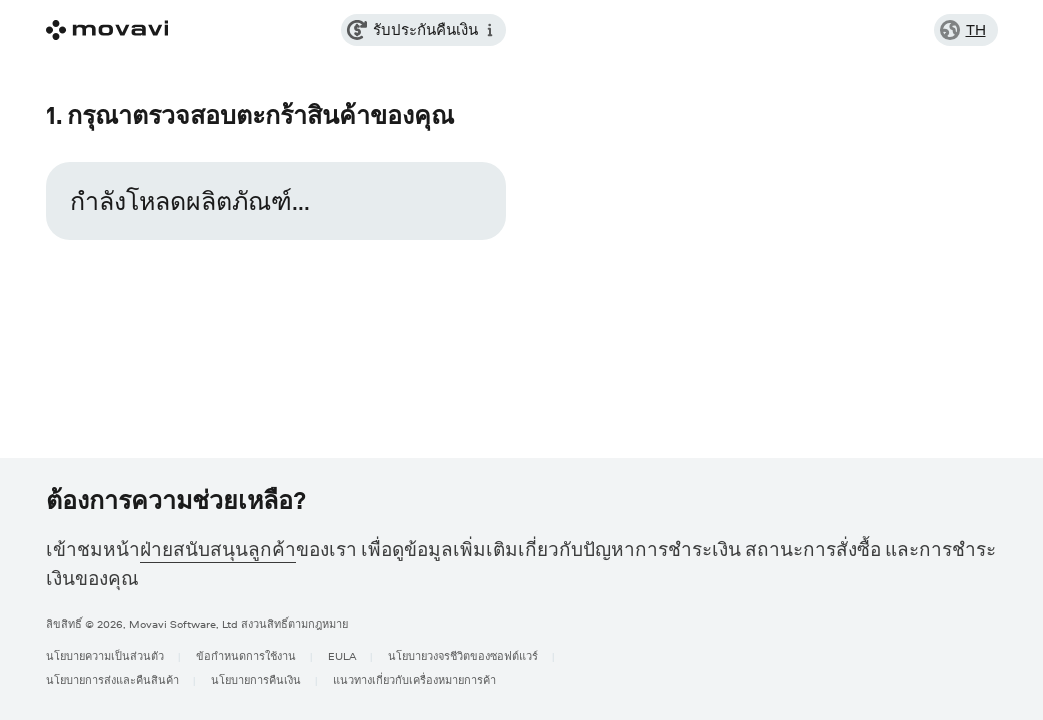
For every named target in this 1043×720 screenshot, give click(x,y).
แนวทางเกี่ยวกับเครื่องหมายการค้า (414, 679)
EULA (342, 655)
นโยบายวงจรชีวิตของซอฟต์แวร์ (463, 655)
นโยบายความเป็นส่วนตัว (105, 655)
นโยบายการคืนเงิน (256, 679)
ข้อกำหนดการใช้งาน (246, 655)
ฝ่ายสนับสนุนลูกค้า (218, 549)
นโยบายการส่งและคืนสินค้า (112, 679)
